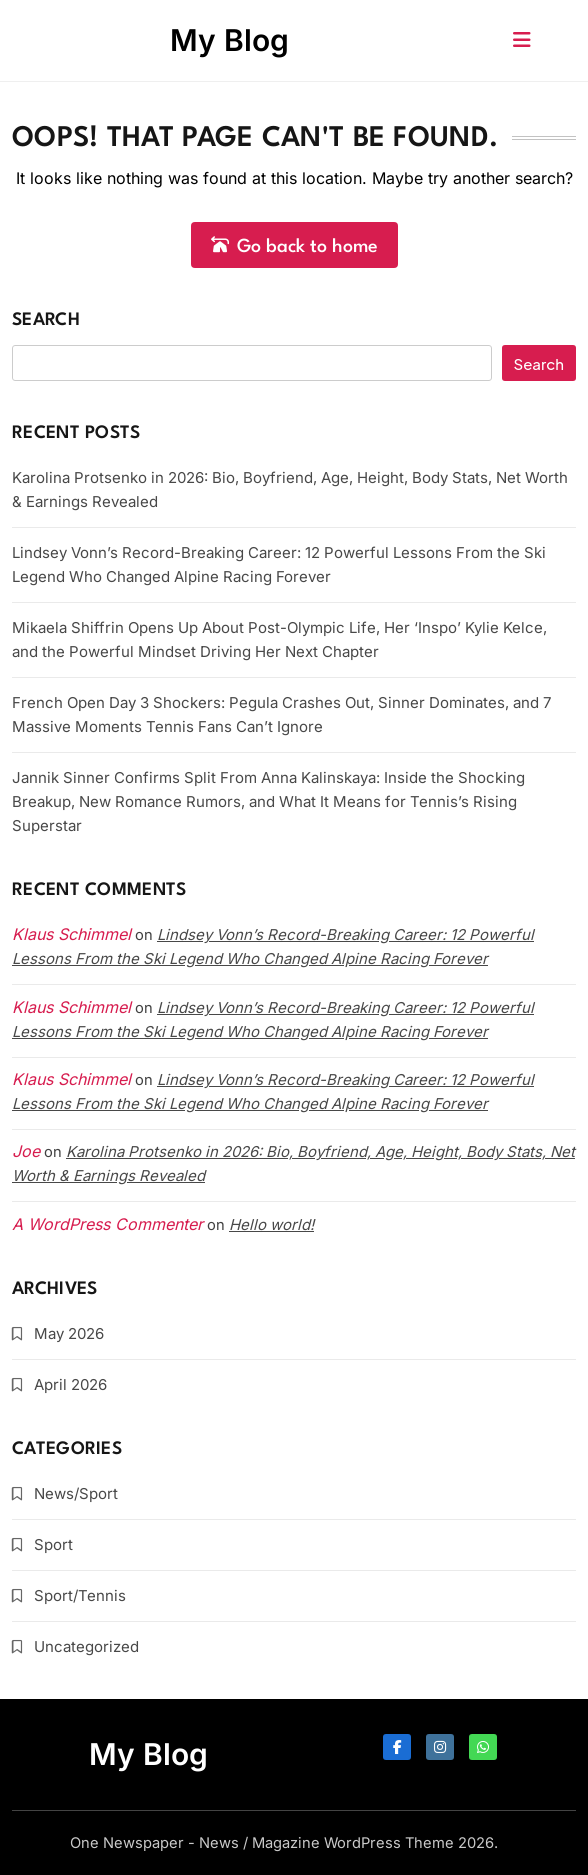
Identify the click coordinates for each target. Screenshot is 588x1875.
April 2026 (70, 1384)
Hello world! (271, 1224)
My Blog (229, 40)
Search (46, 320)
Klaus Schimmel (71, 1007)
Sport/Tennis (80, 1595)
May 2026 (69, 1333)
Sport (53, 1544)
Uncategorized (86, 1646)
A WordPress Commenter (107, 1224)
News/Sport (76, 1493)
